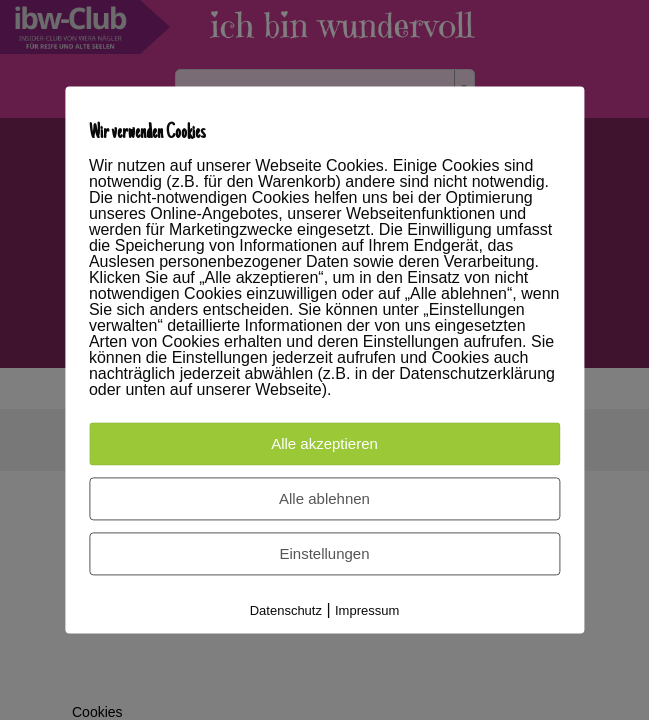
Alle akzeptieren (324, 444)
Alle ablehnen (324, 499)
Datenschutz (286, 611)
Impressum (367, 611)
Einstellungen (324, 554)
